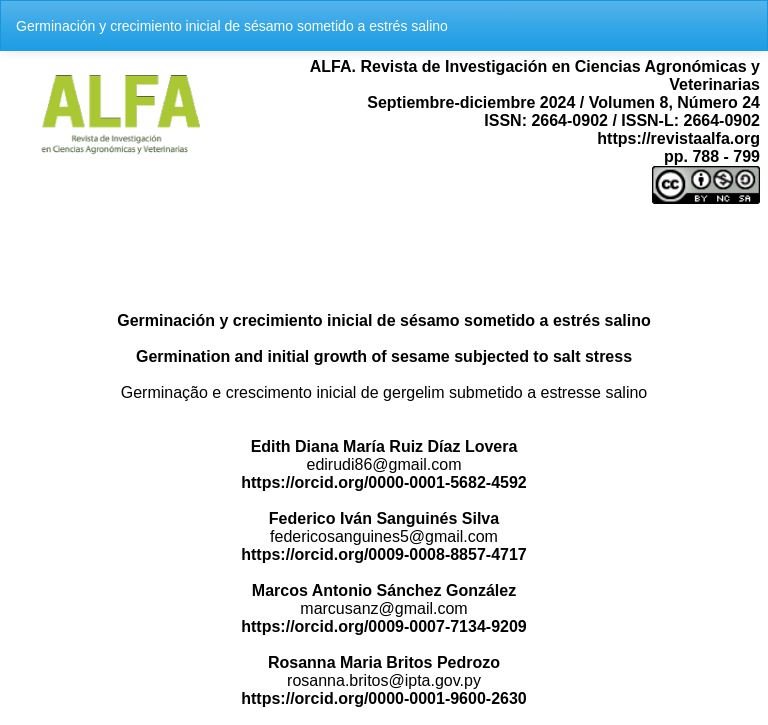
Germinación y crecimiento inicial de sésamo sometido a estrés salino (232, 26)
